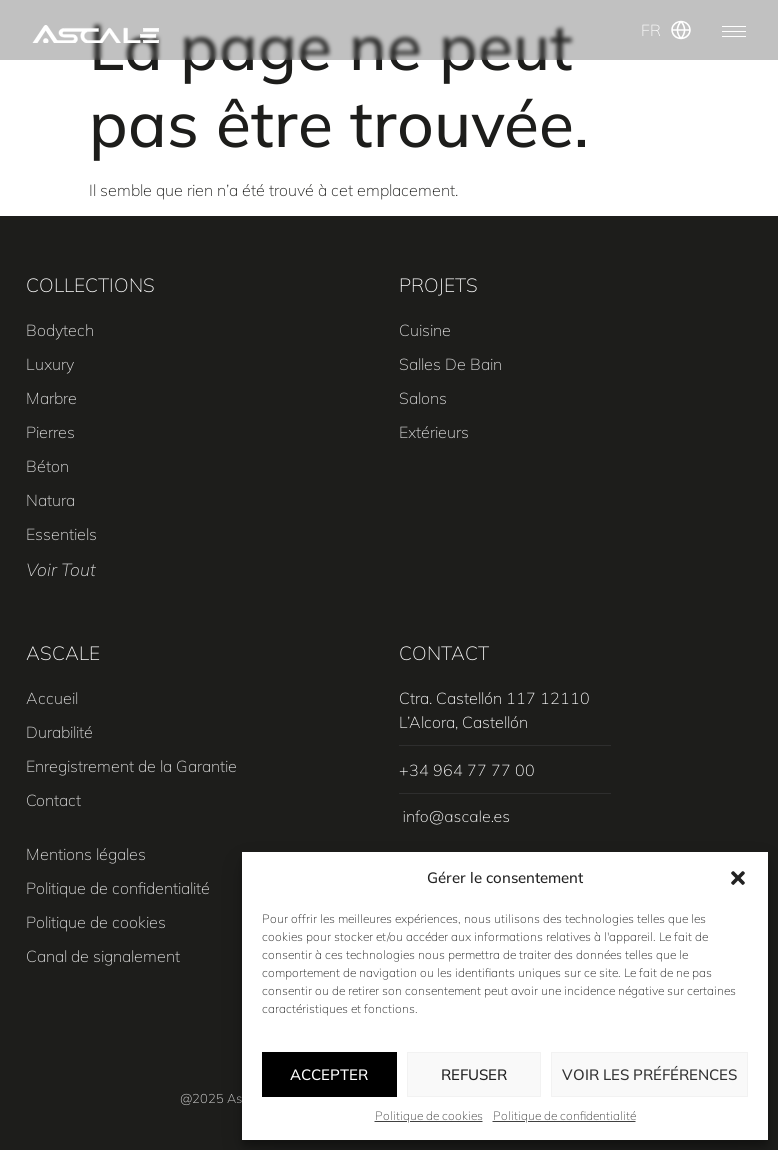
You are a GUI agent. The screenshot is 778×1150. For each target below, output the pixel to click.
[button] (738, 878)
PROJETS (438, 285)
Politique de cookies (429, 1115)
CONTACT (444, 653)
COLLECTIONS (90, 285)
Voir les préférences (649, 1074)
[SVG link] (95, 34)
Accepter (329, 1074)
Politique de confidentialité (564, 1115)
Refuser (474, 1074)
